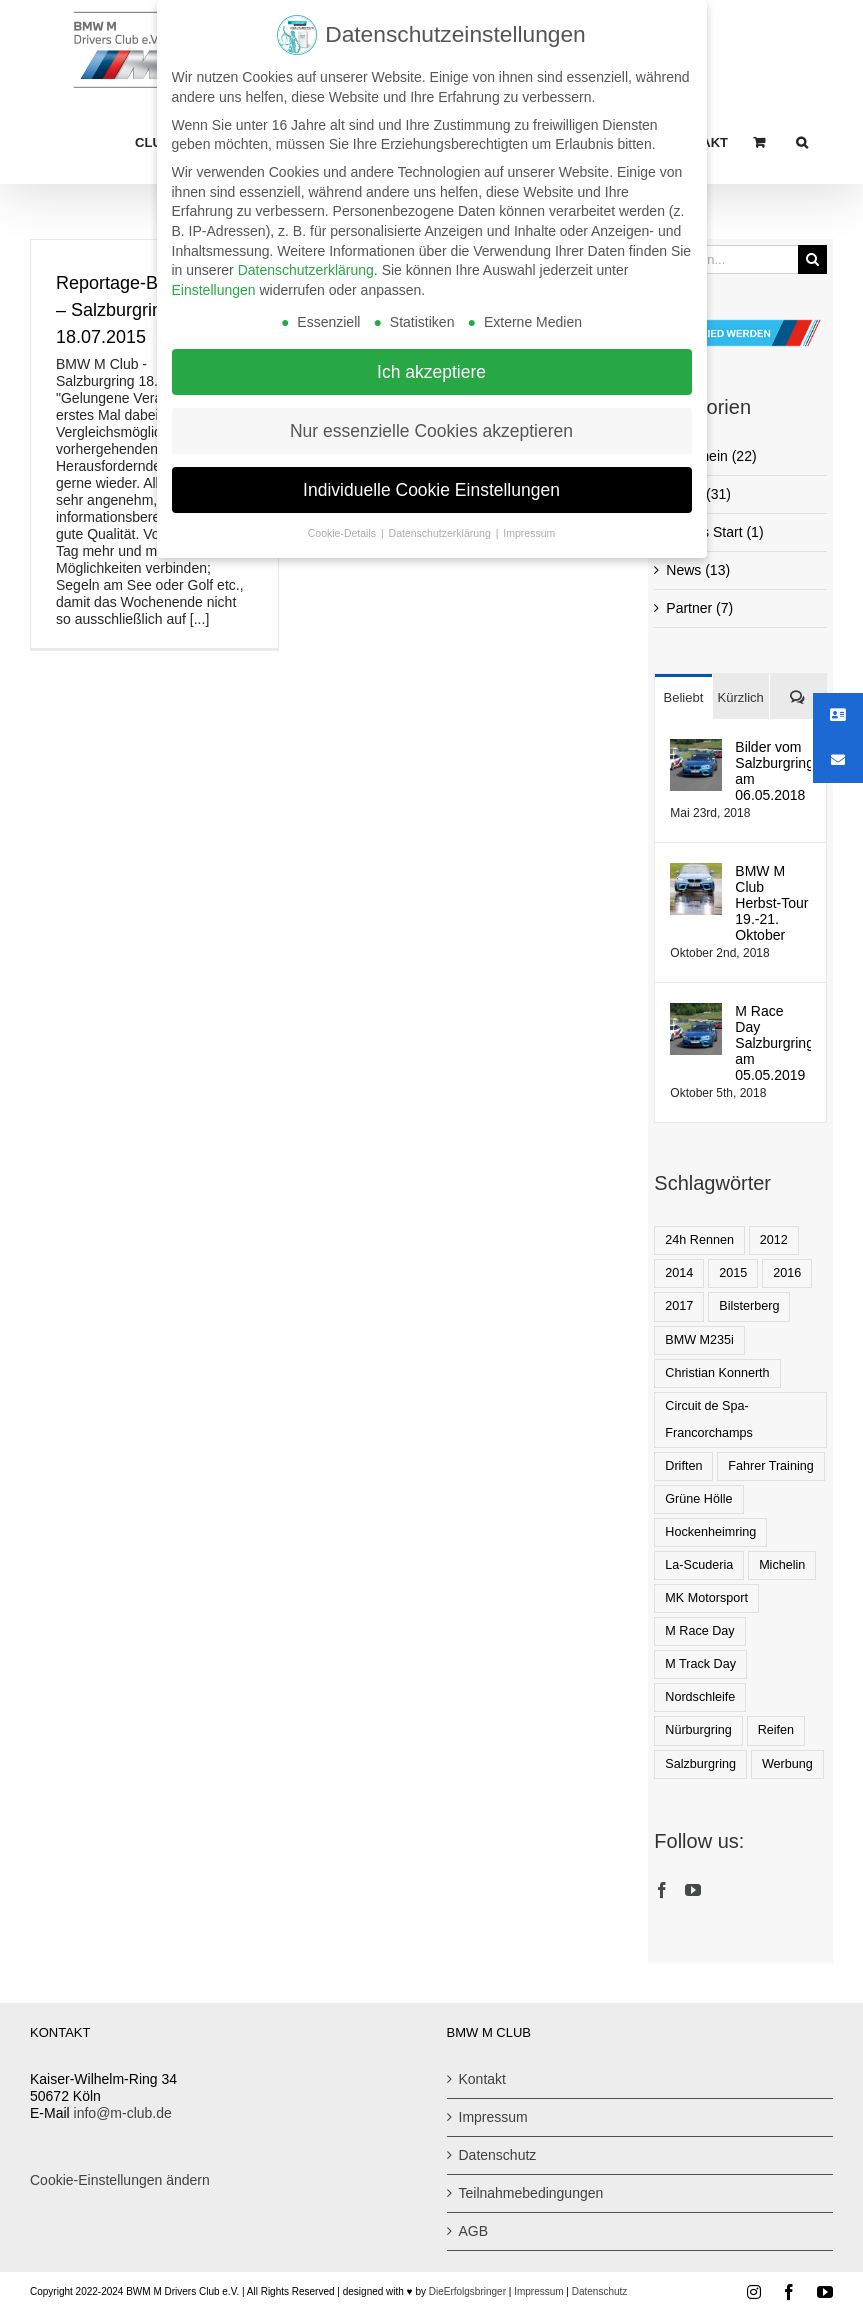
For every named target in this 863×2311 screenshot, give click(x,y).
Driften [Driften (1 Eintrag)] (683, 1466)
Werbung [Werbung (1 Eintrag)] (787, 1764)
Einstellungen (214, 284)
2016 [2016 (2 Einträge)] (787, 1273)
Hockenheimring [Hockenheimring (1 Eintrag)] (710, 1532)
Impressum (493, 2117)
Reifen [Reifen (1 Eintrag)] (776, 1730)
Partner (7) (699, 608)
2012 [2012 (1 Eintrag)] (774, 1240)
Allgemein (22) (711, 456)
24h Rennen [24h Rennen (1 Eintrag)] (699, 1240)
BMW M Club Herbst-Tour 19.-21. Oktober (771, 903)
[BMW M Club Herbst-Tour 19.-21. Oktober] (696, 871)
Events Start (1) (714, 532)
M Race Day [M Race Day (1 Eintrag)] (699, 1631)
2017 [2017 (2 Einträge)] (679, 1306)
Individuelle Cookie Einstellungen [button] (431, 484)
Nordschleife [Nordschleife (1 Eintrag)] (700, 1697)
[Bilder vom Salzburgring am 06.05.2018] (696, 747)
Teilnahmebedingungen (531, 2193)
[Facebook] (662, 1890)
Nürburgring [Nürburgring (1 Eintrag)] (698, 1730)
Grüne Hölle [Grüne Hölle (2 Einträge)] (698, 1499)
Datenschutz (498, 2155)
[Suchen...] (726, 259)
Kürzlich (741, 697)
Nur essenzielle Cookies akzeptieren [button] (431, 425)
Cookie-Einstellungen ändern (120, 2180)
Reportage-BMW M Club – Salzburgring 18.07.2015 (154, 310)
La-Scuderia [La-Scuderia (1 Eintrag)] (699, 1565)
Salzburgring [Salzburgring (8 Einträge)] (700, 1764)
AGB (474, 2231)
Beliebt (684, 697)
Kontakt (482, 2079)
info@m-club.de (123, 2113)
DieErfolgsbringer (467, 2291)
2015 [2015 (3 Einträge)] (733, 1273)
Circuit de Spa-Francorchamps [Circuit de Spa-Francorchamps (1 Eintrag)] (709, 1419)
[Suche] (812, 259)
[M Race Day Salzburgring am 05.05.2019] (696, 1011)
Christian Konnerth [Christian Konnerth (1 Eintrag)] (717, 1373)
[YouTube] (693, 1890)
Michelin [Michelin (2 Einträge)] (782, 1565)
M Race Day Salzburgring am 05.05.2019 (773, 1043)
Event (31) (698, 494)
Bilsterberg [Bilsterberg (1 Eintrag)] (749, 1306)
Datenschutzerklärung (306, 264)
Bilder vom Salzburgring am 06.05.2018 (773, 771)
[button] (802, 142)
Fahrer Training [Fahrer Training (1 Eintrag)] (770, 1466)
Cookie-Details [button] (343, 528)
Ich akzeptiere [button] (431, 366)
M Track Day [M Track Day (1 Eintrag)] (700, 1664)
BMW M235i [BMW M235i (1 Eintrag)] (699, 1340)
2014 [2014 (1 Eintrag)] (679, 1273)
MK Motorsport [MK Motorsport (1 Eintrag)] (706, 1598)
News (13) (698, 570)
